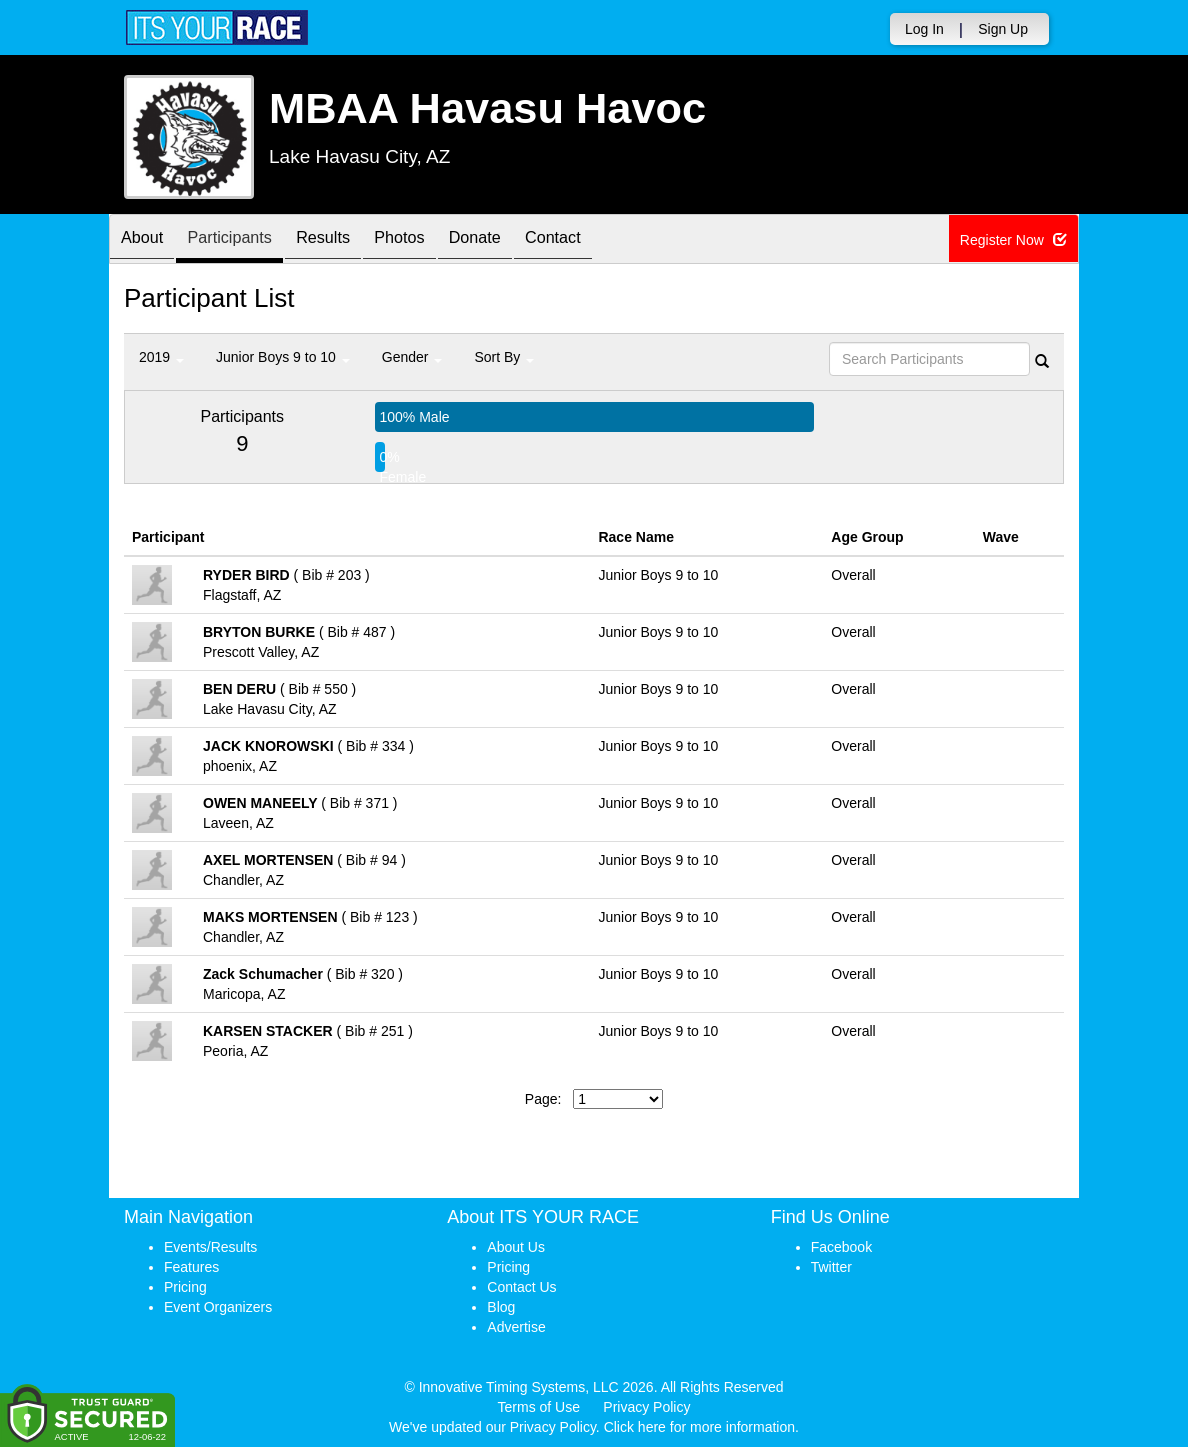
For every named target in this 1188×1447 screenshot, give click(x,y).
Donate (520, 240)
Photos (435, 240)
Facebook (841, 1247)
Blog (501, 1307)
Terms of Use (539, 1407)
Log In (924, 29)
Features (191, 1267)
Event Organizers (218, 1307)
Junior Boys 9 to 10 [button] (283, 357)
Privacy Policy (646, 1407)
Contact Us (521, 1287)
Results (349, 240)
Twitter (831, 1267)
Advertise (516, 1327)
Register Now (1014, 240)
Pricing (185, 1287)
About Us (516, 1247)
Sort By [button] (504, 357)
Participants (245, 240)
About (147, 240)
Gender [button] (412, 357)
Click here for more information (699, 1427)
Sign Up (1003, 29)
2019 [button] (161, 357)
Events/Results (210, 1247)
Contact (608, 240)
